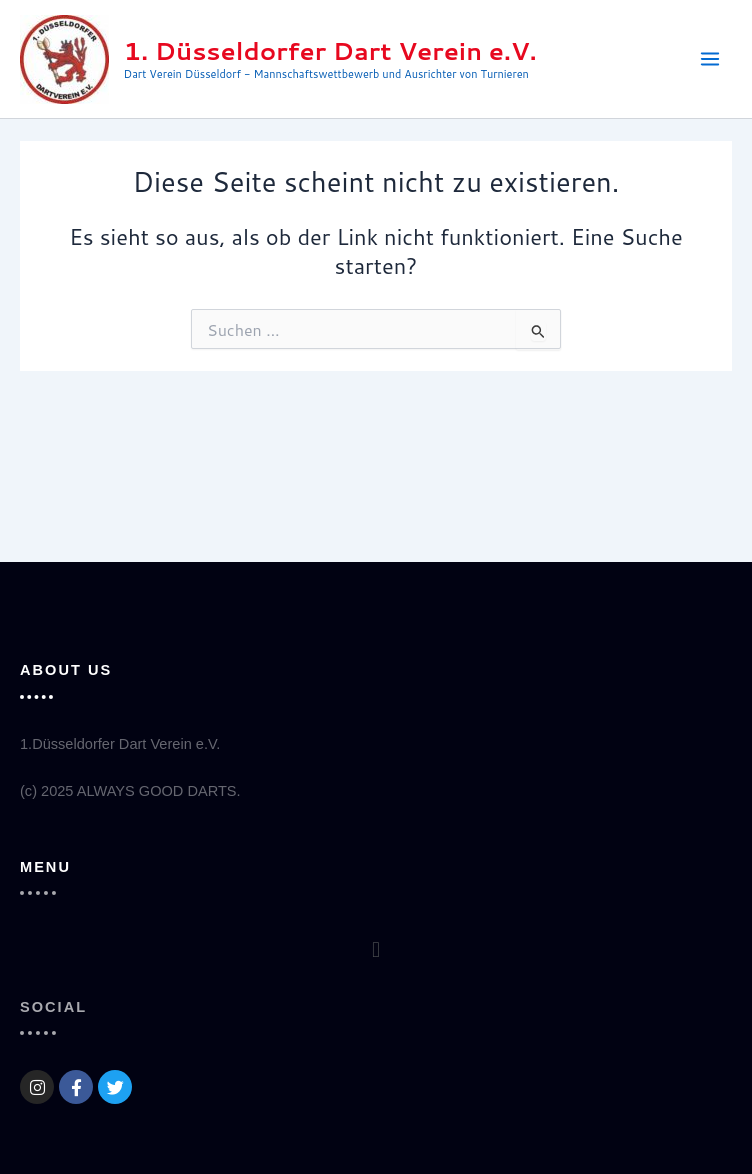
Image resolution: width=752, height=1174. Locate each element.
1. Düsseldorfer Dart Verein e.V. (330, 50)
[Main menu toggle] (710, 59)
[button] (375, 949)
